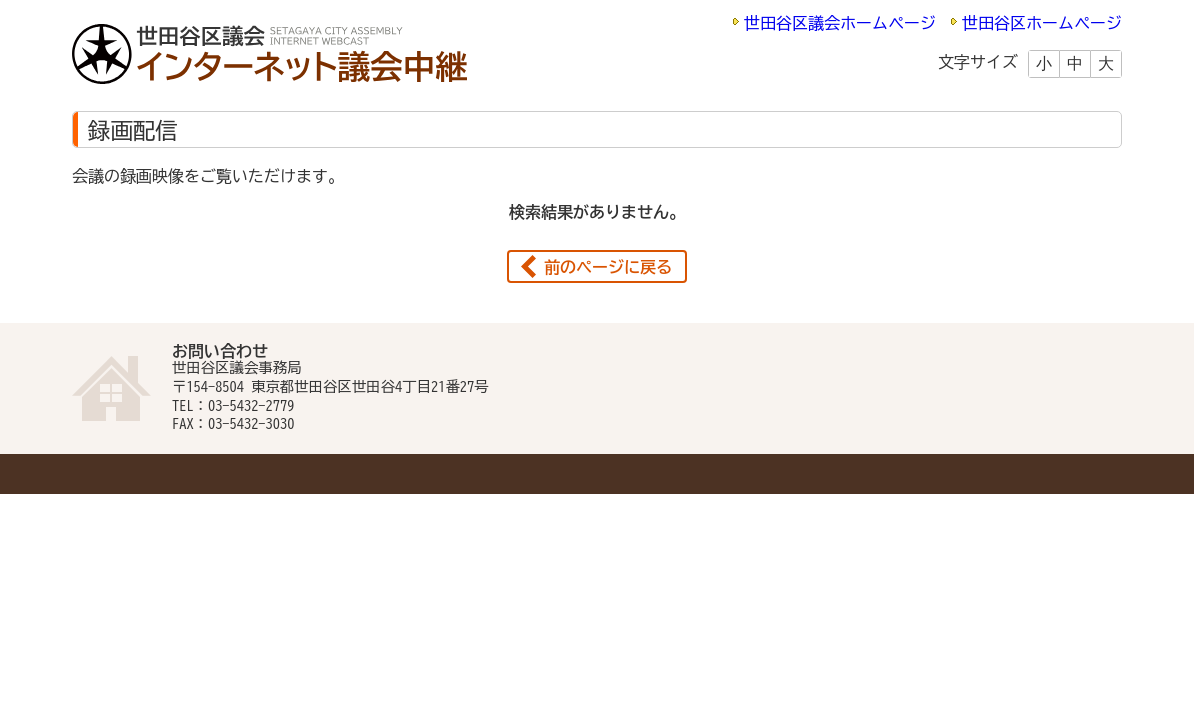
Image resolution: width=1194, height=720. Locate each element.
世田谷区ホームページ (1042, 23)
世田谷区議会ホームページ (840, 23)
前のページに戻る (608, 267)
